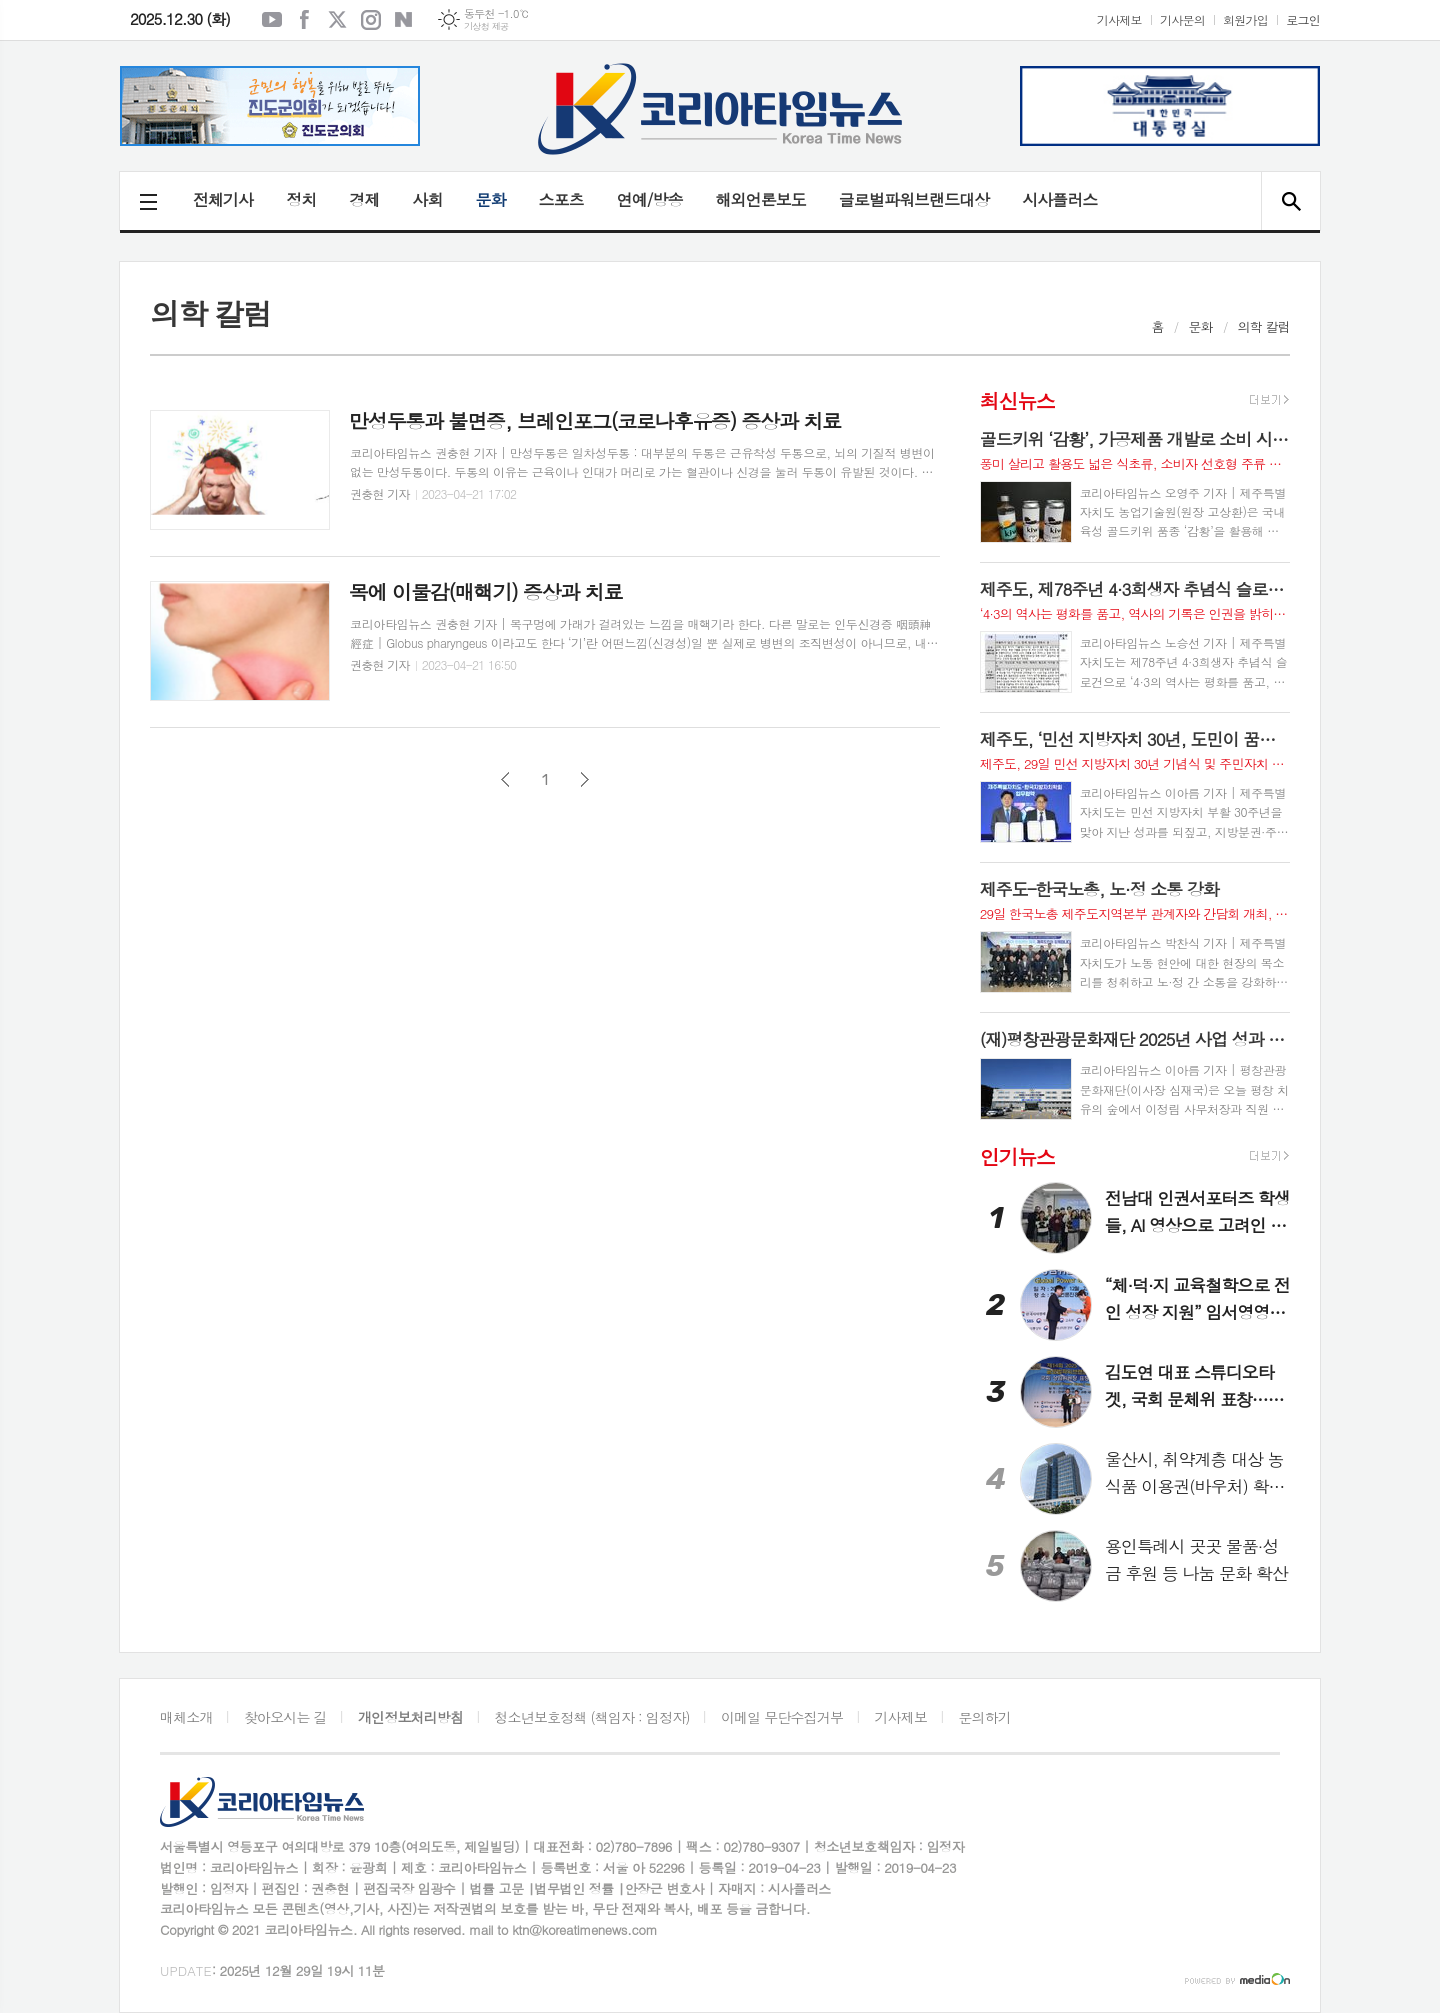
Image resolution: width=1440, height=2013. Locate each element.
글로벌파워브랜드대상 (914, 199)
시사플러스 (1059, 199)
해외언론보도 (761, 199)
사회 (427, 199)
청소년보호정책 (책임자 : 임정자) (591, 1717)
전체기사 (223, 199)
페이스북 (305, 20)
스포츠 (561, 199)
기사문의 (1182, 19)
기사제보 (1119, 19)
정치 (301, 199)
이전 (505, 779)
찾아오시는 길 (285, 1717)
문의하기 (984, 1717)
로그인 (1303, 19)
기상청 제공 (486, 26)
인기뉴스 (1017, 1156)
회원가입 (1245, 19)
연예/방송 (650, 199)
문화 (490, 199)
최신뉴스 (1017, 400)
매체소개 (186, 1717)
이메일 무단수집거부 (782, 1717)
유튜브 (272, 20)
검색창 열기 (1290, 201)
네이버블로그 (404, 20)
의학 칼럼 (1264, 326)
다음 (584, 779)
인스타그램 (371, 20)
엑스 (338, 20)
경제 (364, 199)
